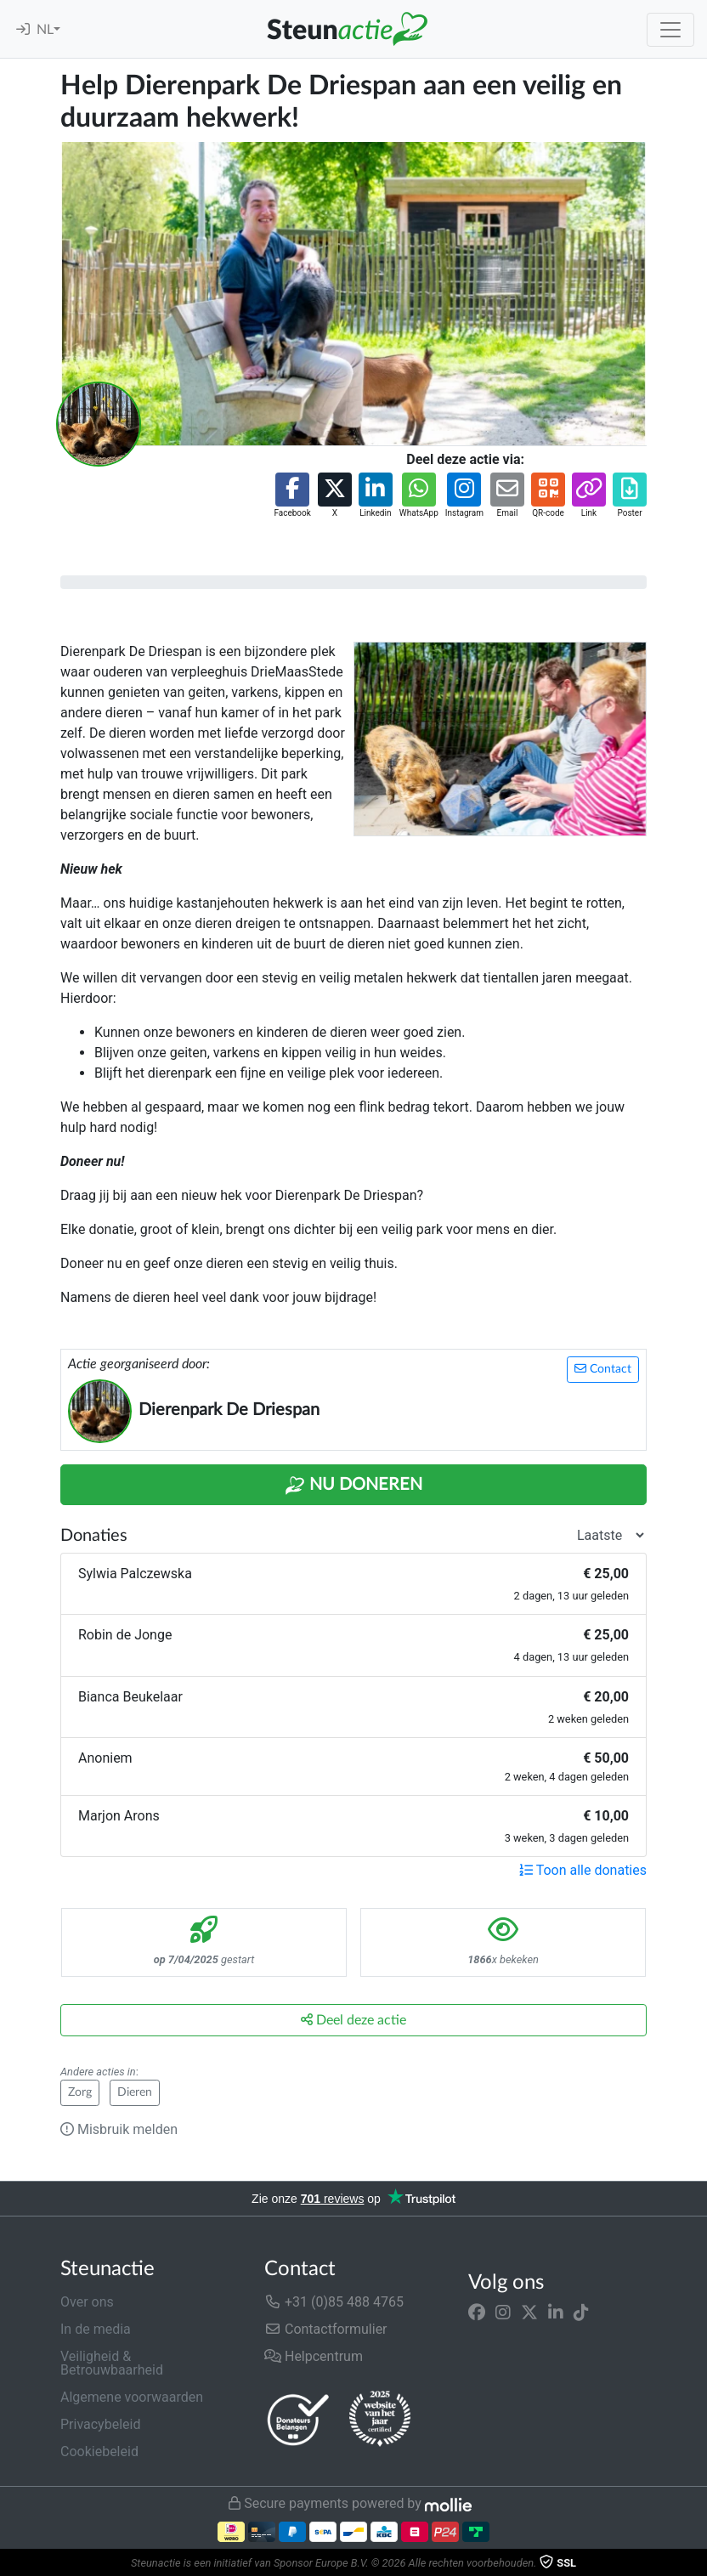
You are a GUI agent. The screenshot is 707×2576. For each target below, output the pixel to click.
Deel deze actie (353, 2020)
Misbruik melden (119, 2129)
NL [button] (45, 30)
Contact (602, 1368)
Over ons (87, 2302)
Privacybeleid (100, 2424)
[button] (292, 496)
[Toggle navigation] (670, 30)
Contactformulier (325, 2329)
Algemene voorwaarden (131, 2397)
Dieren (134, 2092)
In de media (95, 2329)
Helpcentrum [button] (313, 2356)
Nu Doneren (353, 1485)
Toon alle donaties (583, 1870)
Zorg (80, 2092)
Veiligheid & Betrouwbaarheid (111, 2363)
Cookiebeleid (99, 2451)
